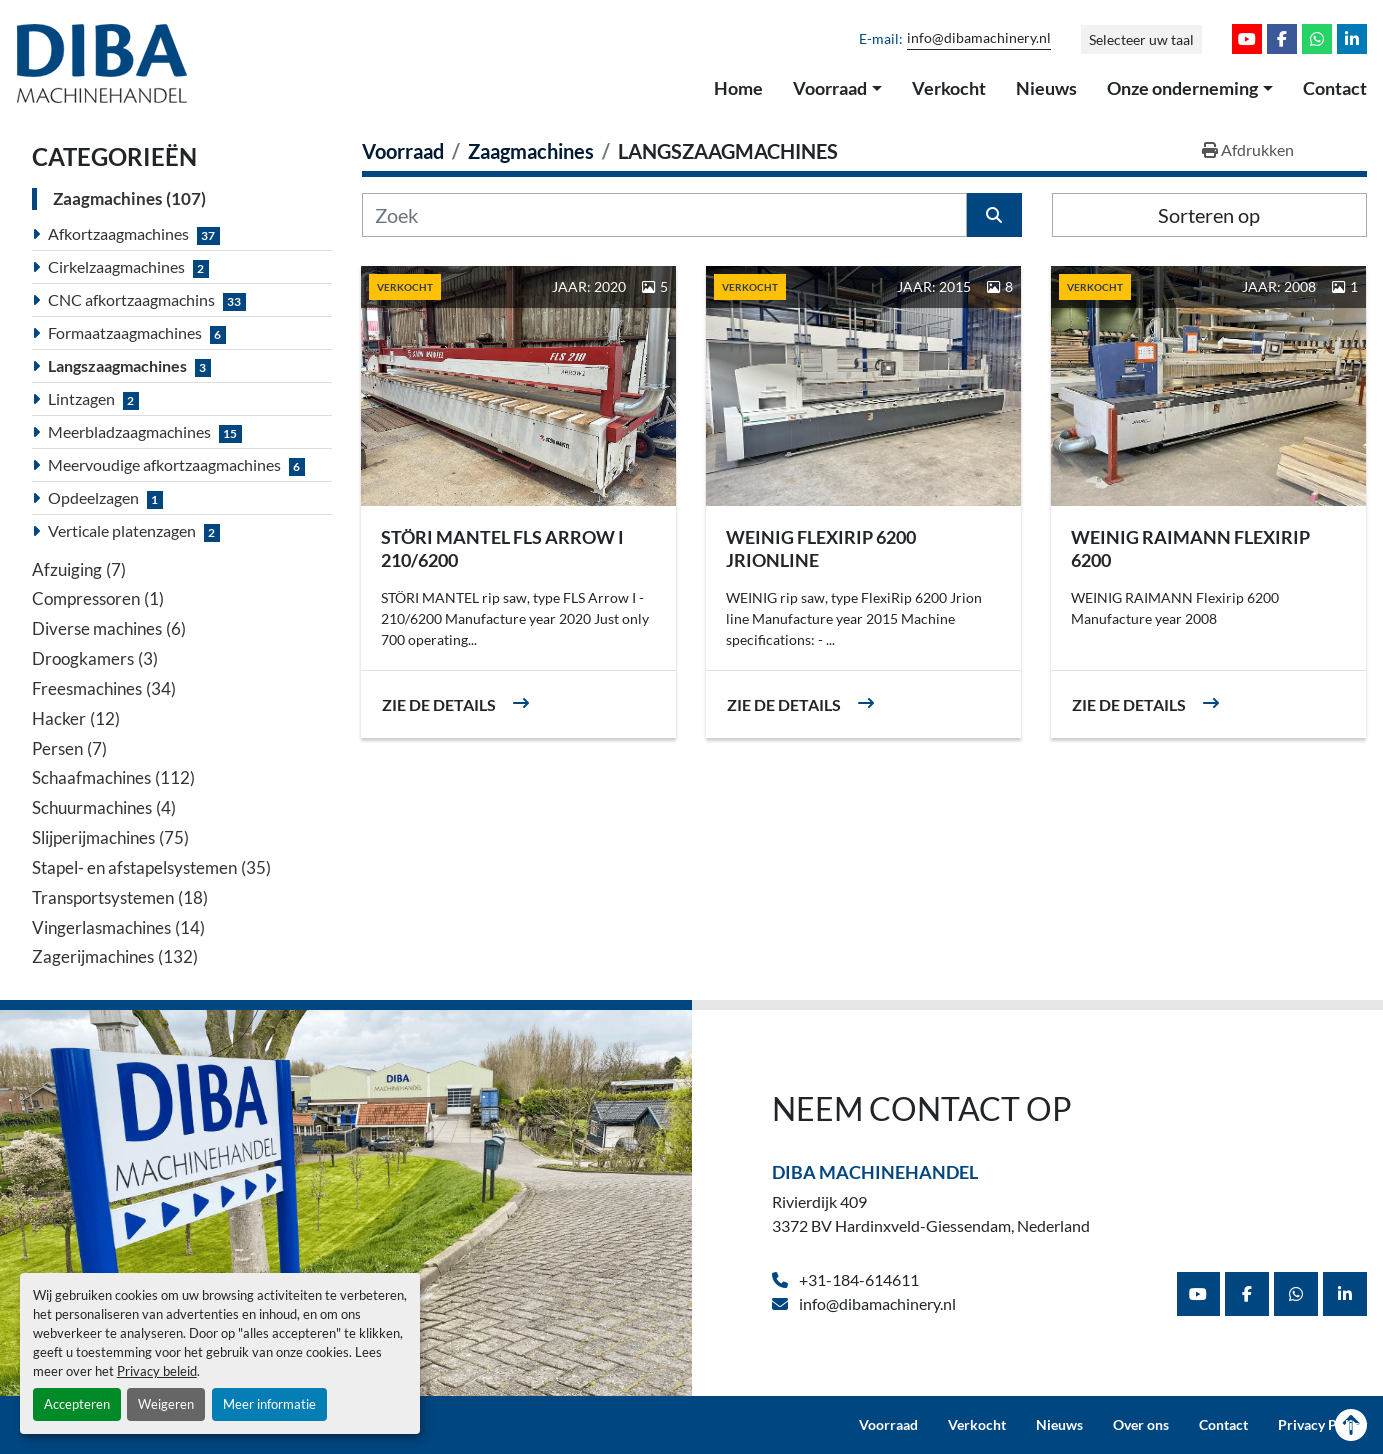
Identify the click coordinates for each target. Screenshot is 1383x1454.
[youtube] (1247, 39)
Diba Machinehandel (875, 1172)
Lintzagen (81, 398)
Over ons (1141, 1425)
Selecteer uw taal (1141, 39)
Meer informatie (269, 1404)
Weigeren (166, 1404)
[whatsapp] (1317, 39)
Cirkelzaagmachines (116, 266)
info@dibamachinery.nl (979, 38)
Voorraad (830, 88)
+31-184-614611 (857, 1279)
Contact (1335, 88)
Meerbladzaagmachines (129, 431)
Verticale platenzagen (122, 530)
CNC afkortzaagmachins (131, 299)
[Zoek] (664, 215)
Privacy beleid (157, 1371)
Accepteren (77, 1404)
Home (738, 88)
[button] (837, 89)
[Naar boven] (1351, 1425)
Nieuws (1046, 88)
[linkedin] (1352, 39)
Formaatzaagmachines (125, 332)
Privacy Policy (1322, 1425)
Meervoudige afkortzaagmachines (164, 464)
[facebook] (1282, 39)
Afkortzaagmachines (118, 233)
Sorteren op (1209, 215)
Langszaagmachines (117, 365)
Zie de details (439, 704)
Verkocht (949, 88)
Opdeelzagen (93, 497)
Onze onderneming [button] (1182, 88)
